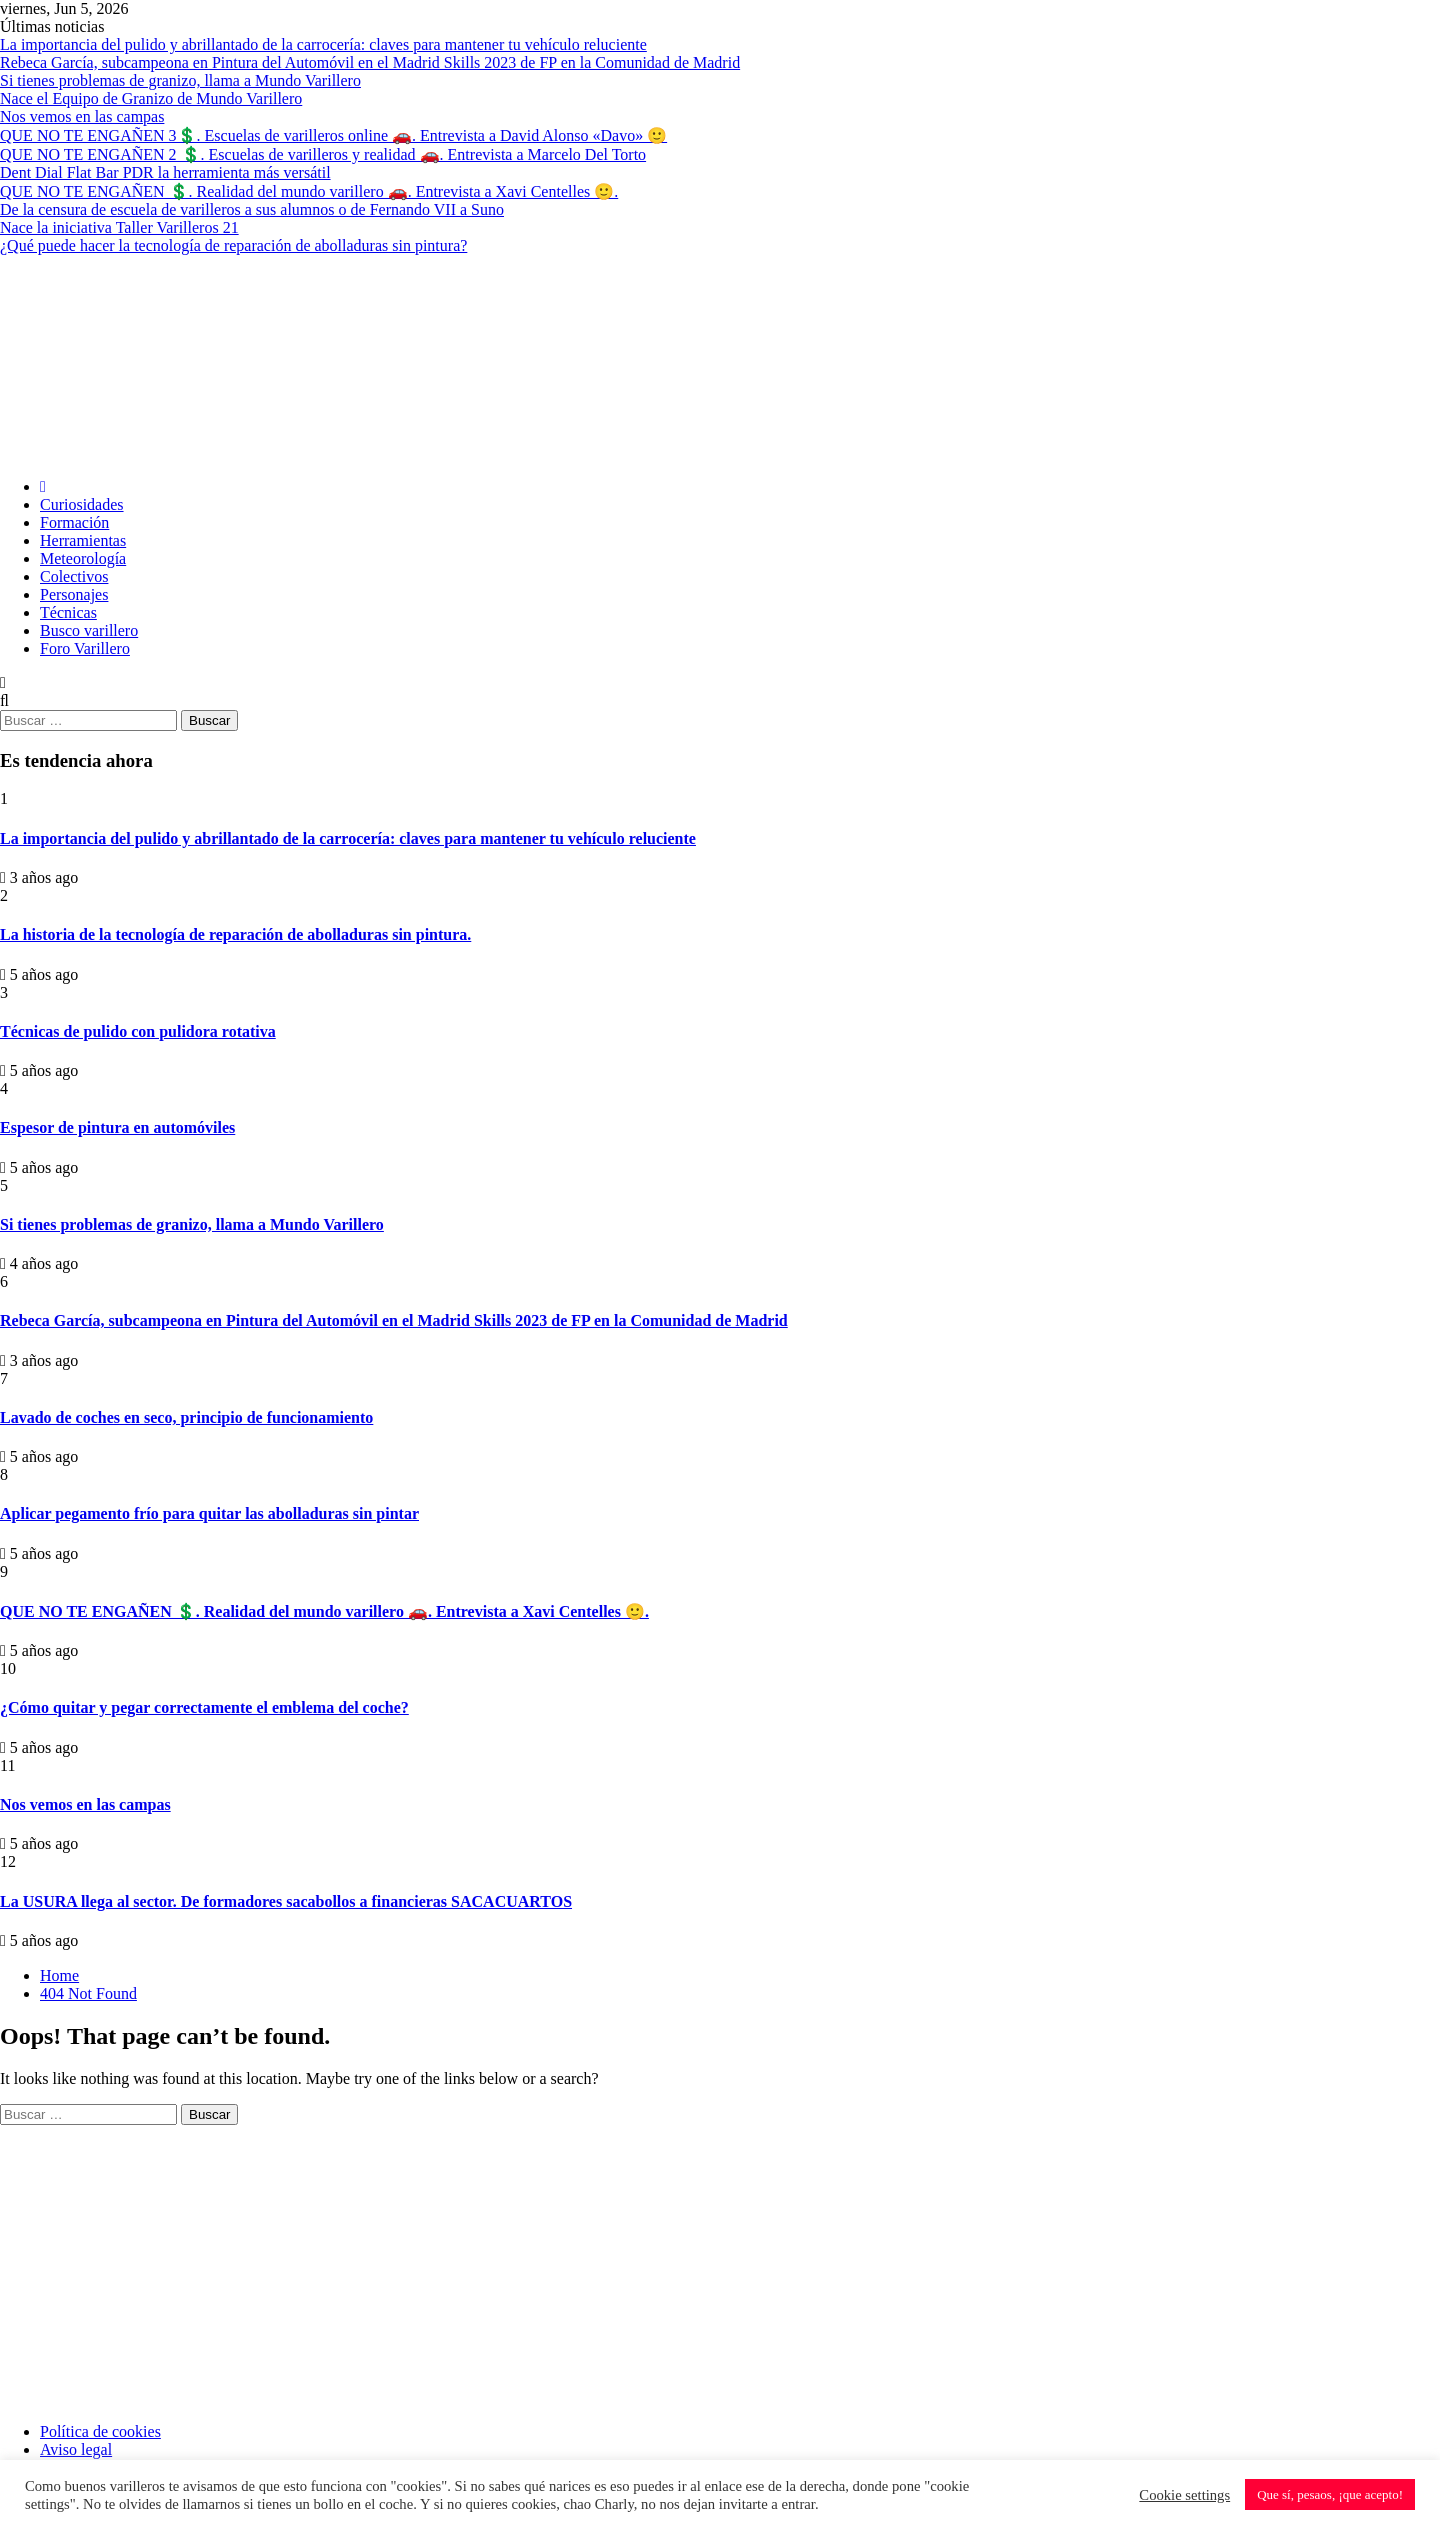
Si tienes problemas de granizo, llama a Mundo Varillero (180, 80)
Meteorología (83, 558)
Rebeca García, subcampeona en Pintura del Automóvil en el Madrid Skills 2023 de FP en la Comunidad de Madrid (370, 62)
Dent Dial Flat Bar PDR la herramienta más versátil (165, 172)
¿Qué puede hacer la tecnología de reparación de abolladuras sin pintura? (233, 245)
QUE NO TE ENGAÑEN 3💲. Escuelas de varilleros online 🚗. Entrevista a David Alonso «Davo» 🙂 (333, 135)
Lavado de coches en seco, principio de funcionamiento (186, 1417)
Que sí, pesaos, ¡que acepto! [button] (1330, 2494)
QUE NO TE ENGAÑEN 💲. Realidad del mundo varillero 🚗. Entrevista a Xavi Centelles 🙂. (309, 191)
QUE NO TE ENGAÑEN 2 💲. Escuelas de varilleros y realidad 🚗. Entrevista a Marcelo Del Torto (323, 154)
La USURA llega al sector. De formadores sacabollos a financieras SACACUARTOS (286, 1901)
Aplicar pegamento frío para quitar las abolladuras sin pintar (209, 1513)
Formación (74, 522)
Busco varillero (89, 630)
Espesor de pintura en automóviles (117, 1127)
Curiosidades (82, 504)
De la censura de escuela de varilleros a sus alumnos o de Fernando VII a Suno (252, 209)
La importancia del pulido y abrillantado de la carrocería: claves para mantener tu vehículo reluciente (323, 44)
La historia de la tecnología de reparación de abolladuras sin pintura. (235, 934)
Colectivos (74, 576)
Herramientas (83, 540)
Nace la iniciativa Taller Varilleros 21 (119, 227)
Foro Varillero (85, 648)
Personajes (74, 594)
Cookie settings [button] (1184, 2495)
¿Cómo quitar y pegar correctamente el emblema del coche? (204, 1707)
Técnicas (68, 612)
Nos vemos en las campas (82, 116)
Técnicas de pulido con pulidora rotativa (138, 1031)
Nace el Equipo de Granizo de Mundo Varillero (151, 98)
